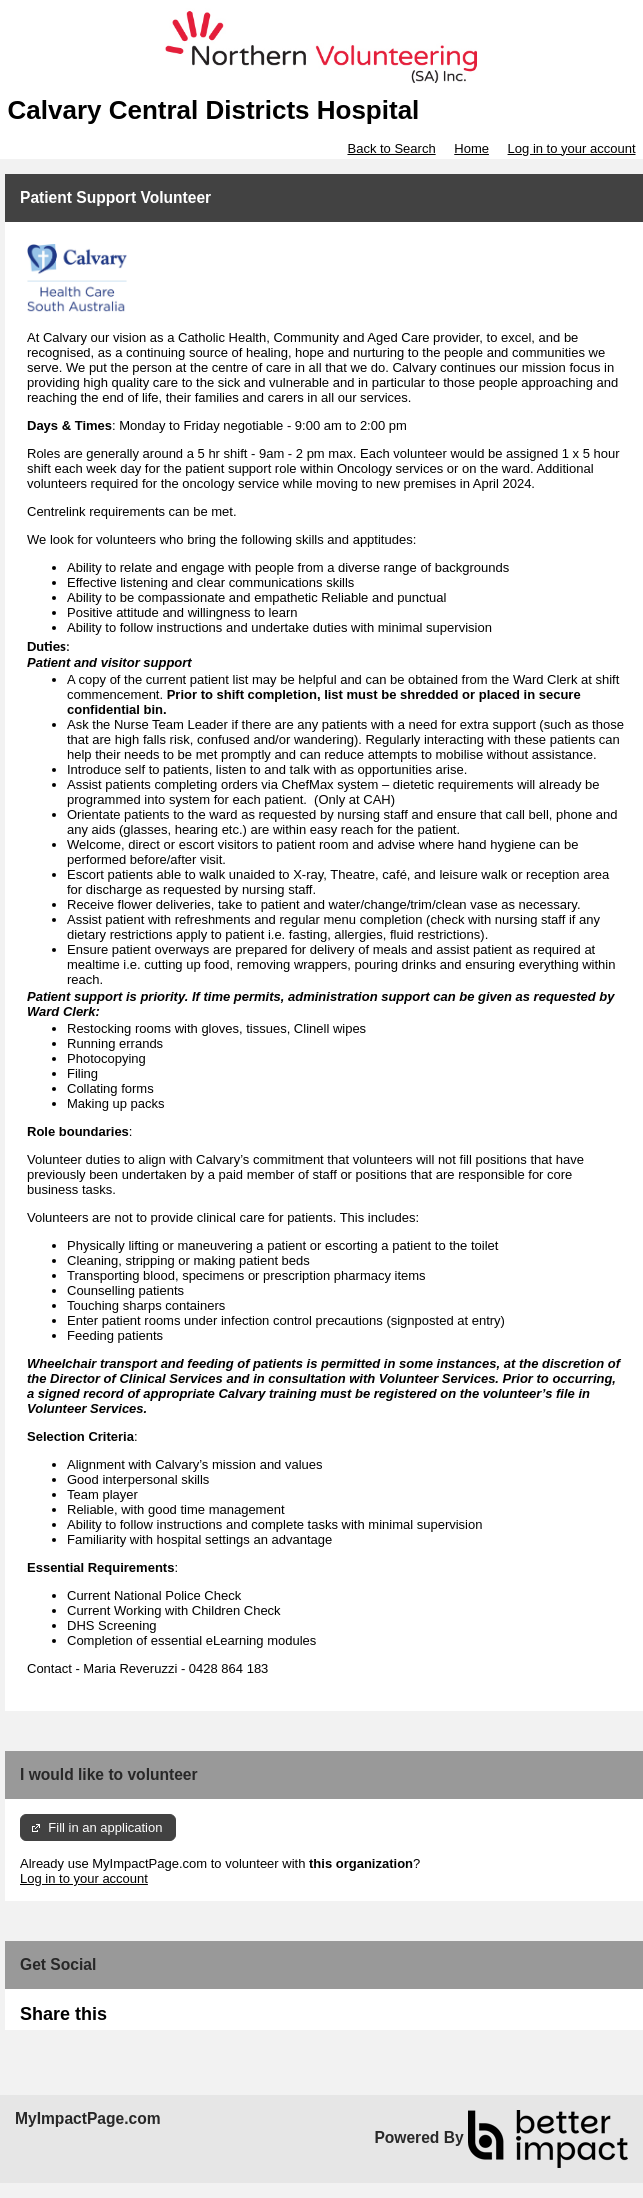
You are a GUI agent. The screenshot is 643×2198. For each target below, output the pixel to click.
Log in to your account (572, 148)
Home (471, 148)
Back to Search (391, 148)
